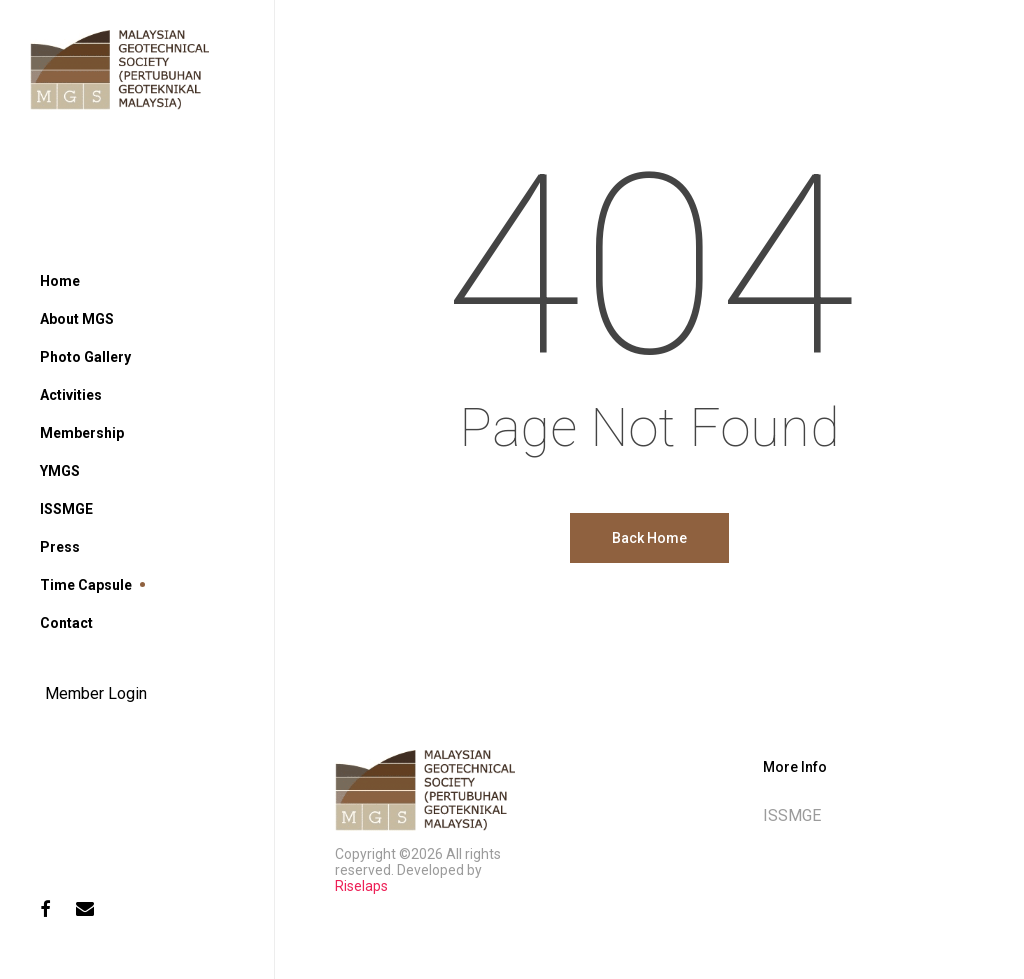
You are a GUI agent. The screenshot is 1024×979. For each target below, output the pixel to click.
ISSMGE (792, 815)
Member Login (96, 693)
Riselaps (361, 886)
